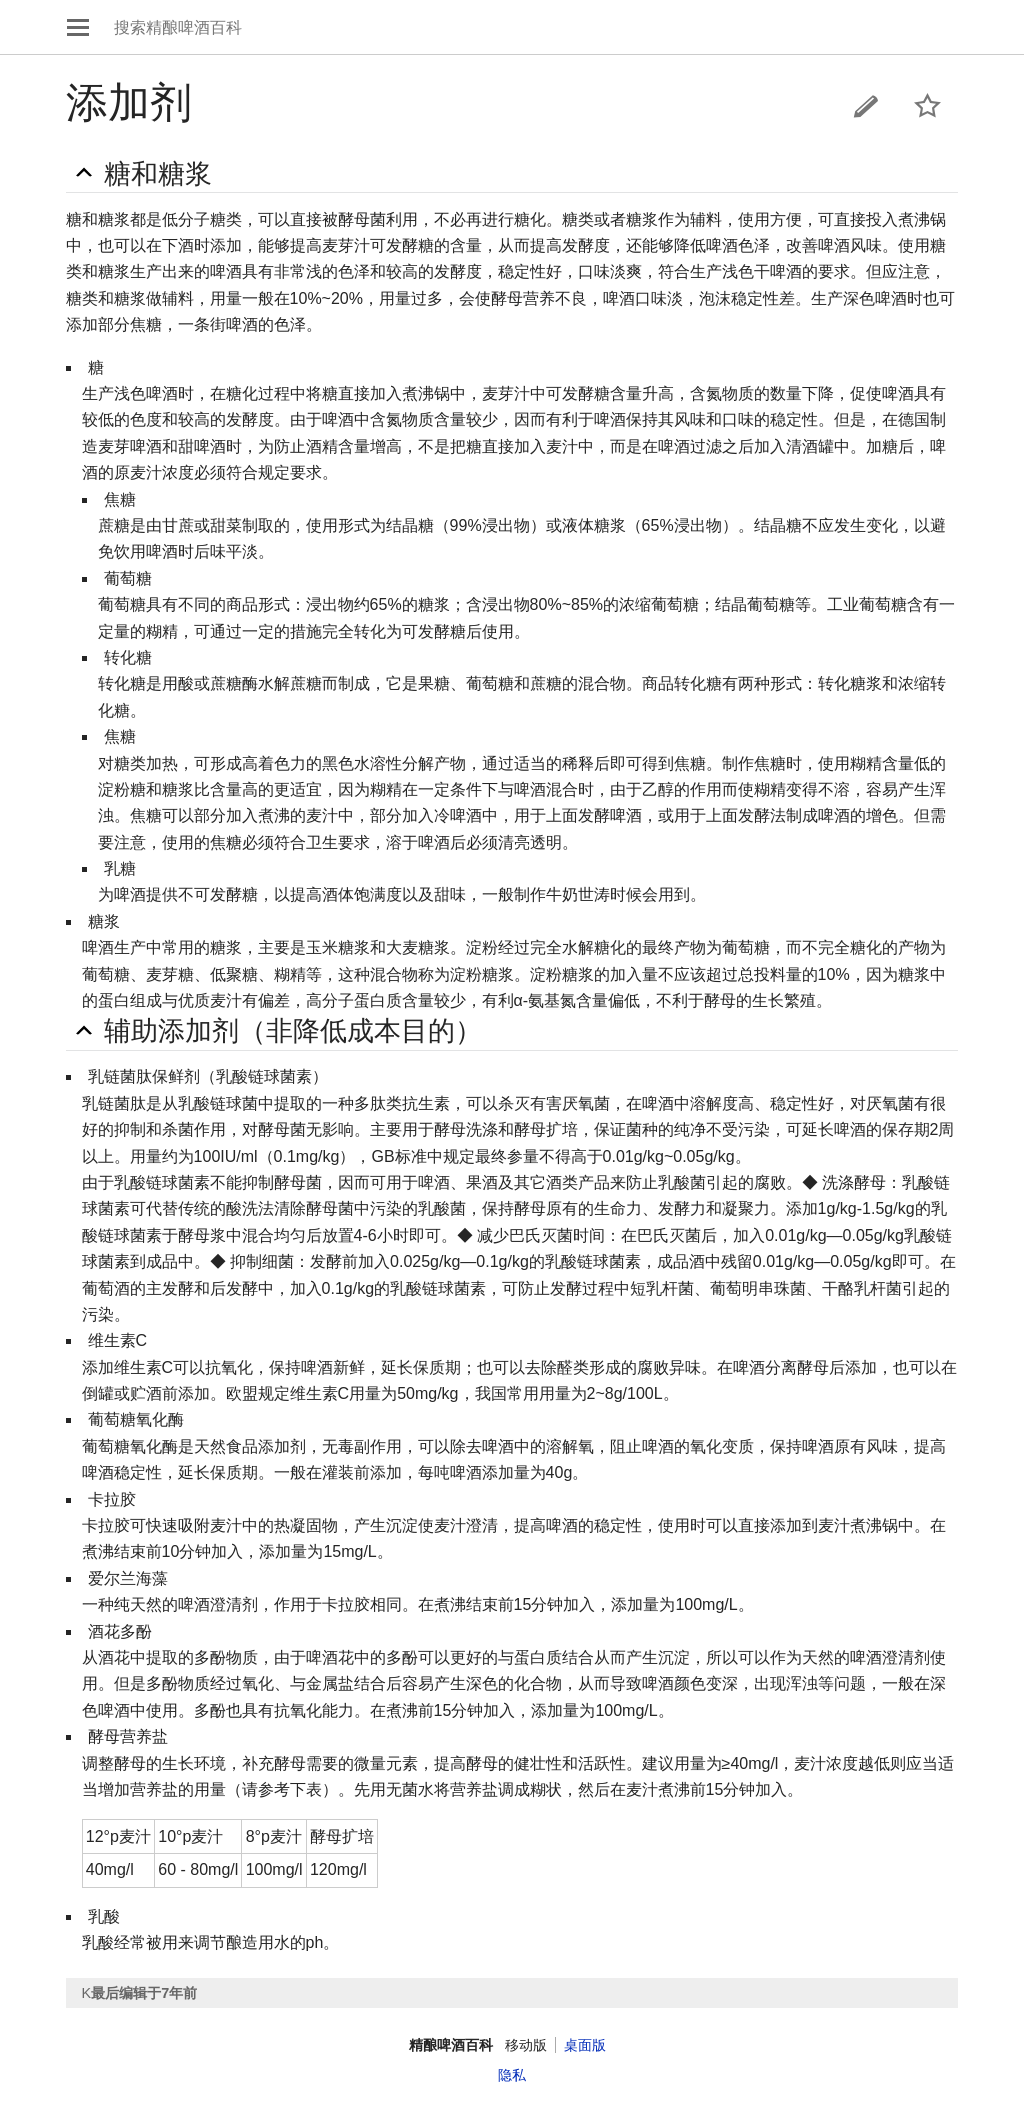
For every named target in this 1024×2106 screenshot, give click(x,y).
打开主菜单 (78, 27)
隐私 (512, 2075)
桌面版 (585, 2045)
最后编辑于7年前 (144, 1993)
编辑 (866, 106)
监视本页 (928, 106)
